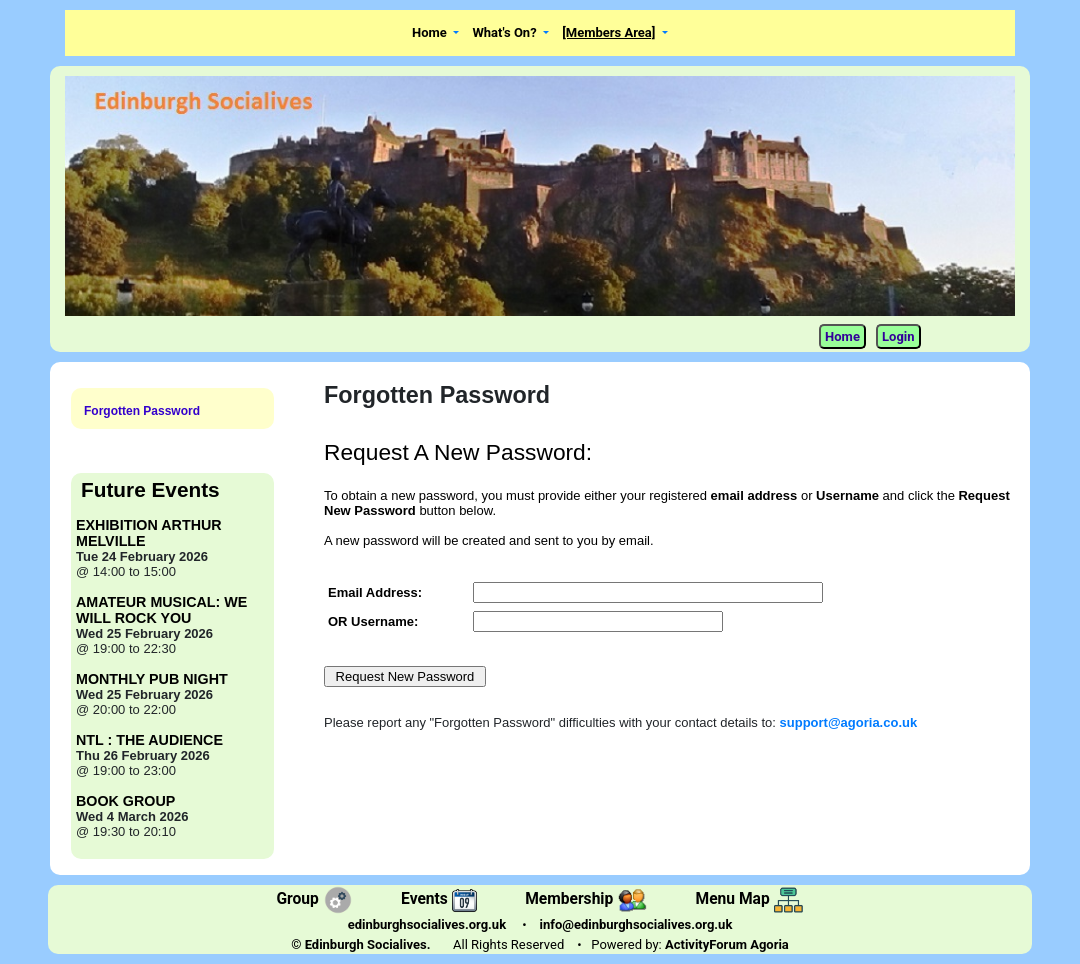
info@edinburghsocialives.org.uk (636, 924)
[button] (436, 33)
